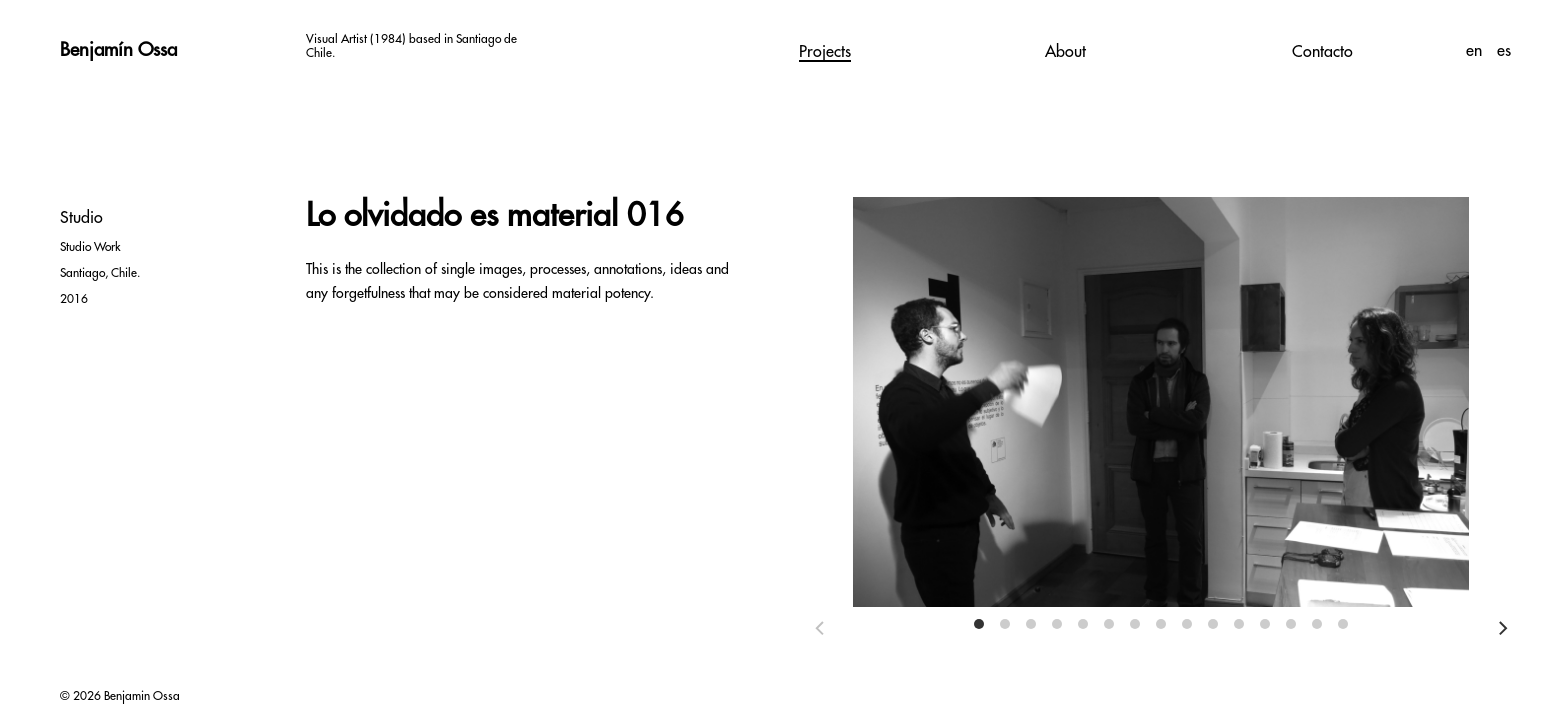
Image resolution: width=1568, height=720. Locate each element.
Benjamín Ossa (118, 50)
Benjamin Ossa (142, 696)
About (1065, 52)
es (1504, 51)
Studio (81, 218)
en (1476, 51)
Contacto (1322, 52)
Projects (825, 52)
